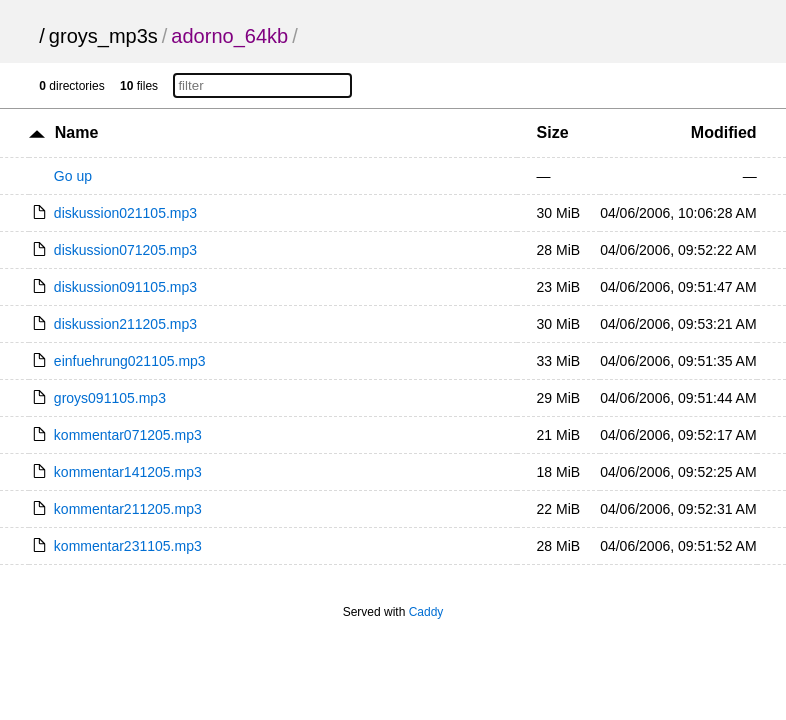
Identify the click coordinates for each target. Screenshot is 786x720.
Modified (724, 132)
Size (553, 132)
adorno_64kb (229, 36)
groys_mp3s (103, 36)
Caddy (426, 612)
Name (77, 132)
